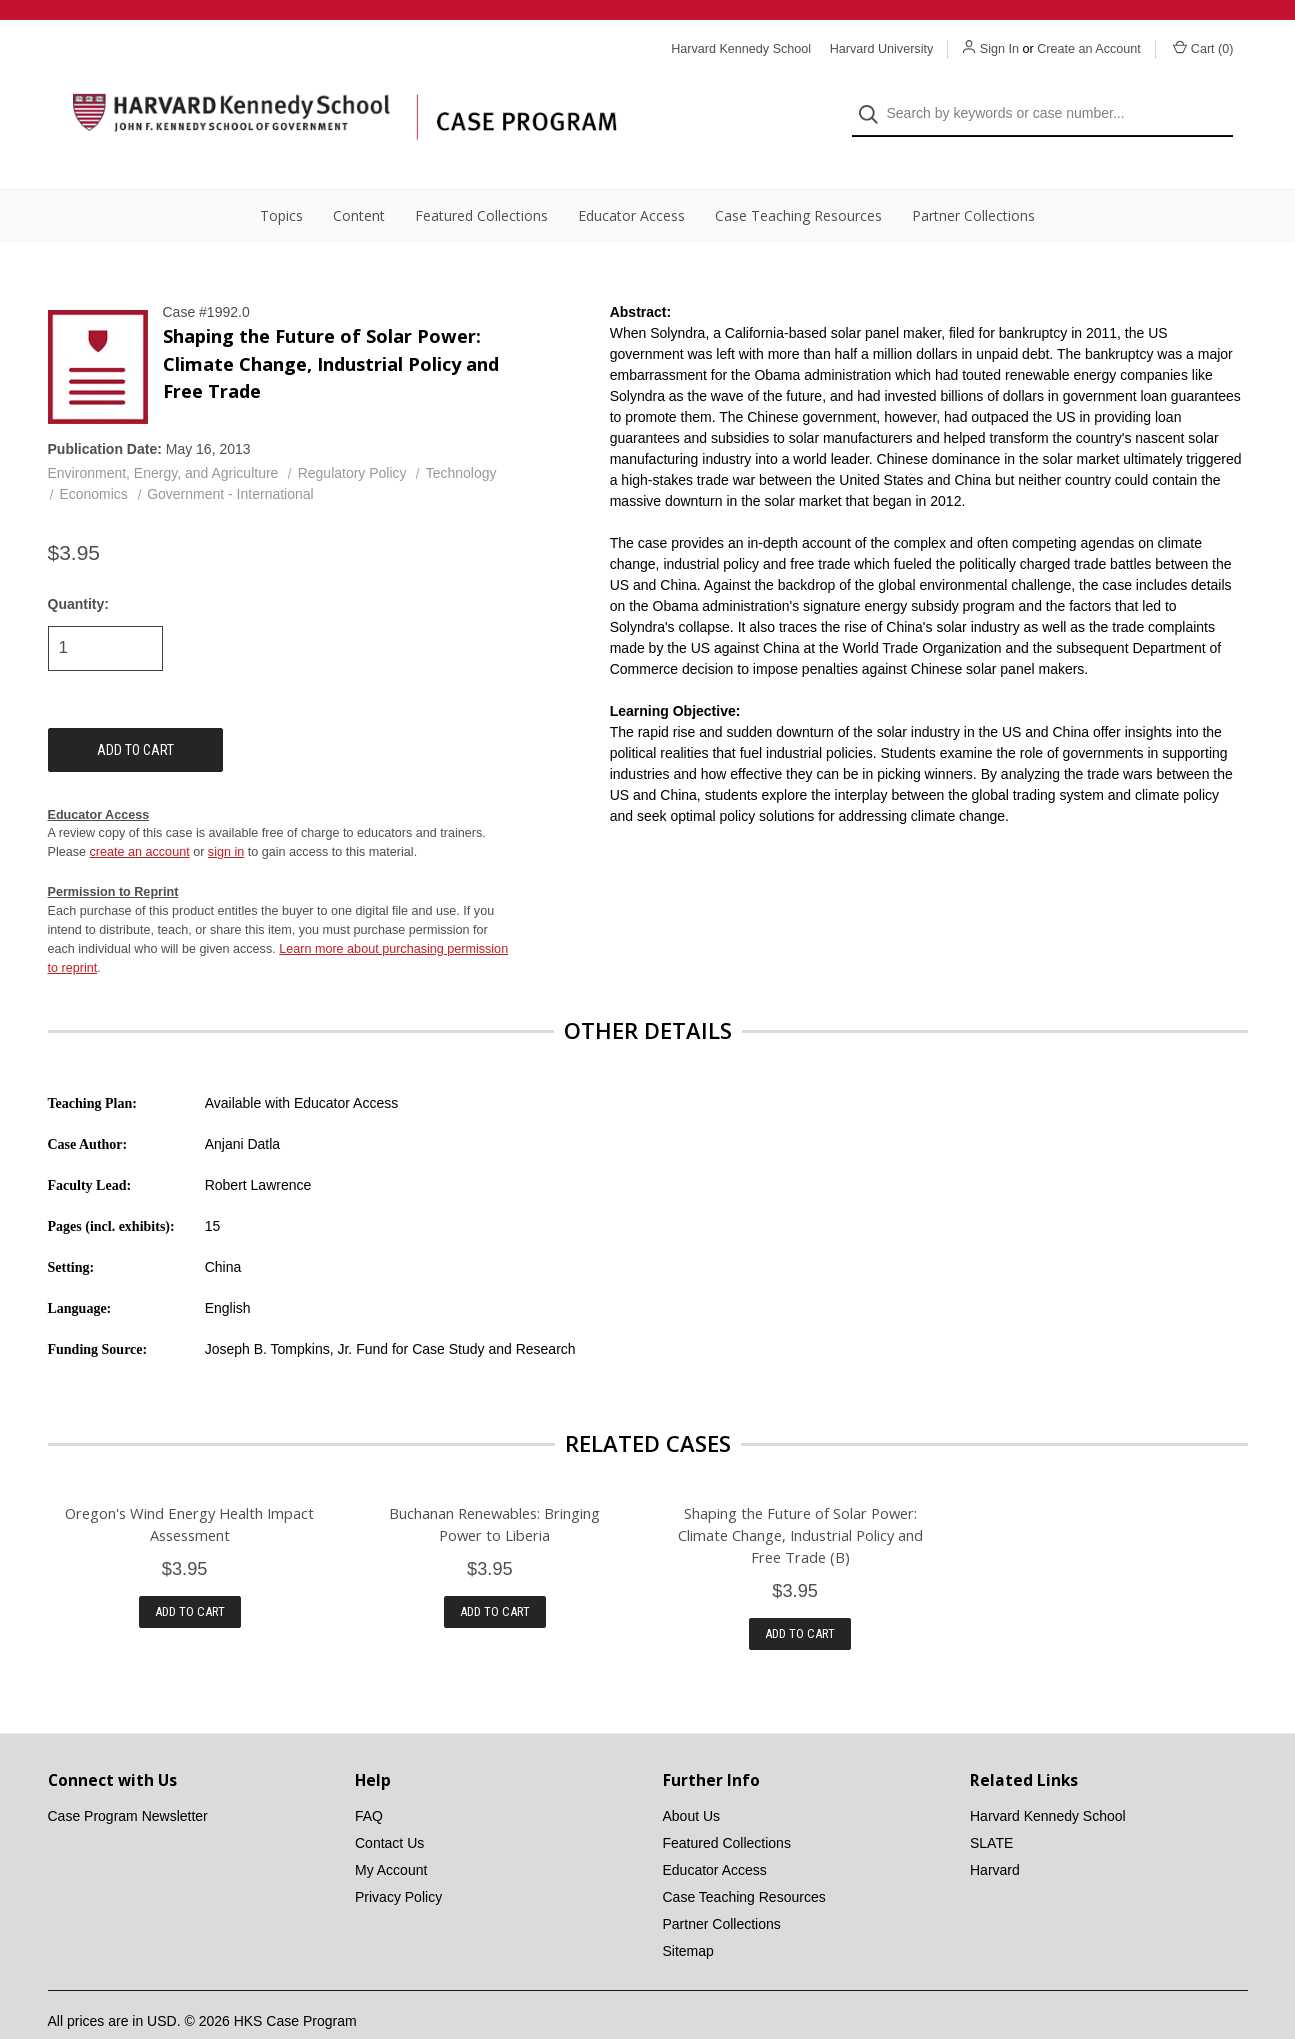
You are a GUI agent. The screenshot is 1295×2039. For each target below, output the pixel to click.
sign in (226, 817)
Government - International (230, 459)
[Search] (874, 96)
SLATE (991, 1808)
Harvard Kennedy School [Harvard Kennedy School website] (741, 49)
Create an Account (1089, 49)
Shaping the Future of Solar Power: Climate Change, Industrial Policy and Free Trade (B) (800, 1499)
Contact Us (389, 1808)
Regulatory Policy (352, 438)
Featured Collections (481, 180)
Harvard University (882, 49)
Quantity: (78, 568)
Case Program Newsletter (128, 1781)
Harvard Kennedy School (1048, 1781)
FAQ (369, 1781)
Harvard (995, 1835)
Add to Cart (190, 1576)
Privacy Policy (398, 1862)
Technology (461, 438)
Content (359, 180)
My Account (391, 1835)
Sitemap (688, 1916)
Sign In (999, 49)
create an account (140, 817)
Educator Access (631, 180)
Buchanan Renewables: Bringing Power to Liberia (494, 1488)
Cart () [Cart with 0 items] (1203, 48)
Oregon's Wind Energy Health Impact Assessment (189, 1488)
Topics (281, 180)
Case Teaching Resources (798, 180)
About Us (692, 1781)
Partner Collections (973, 180)
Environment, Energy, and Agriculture (163, 438)
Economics (93, 459)
